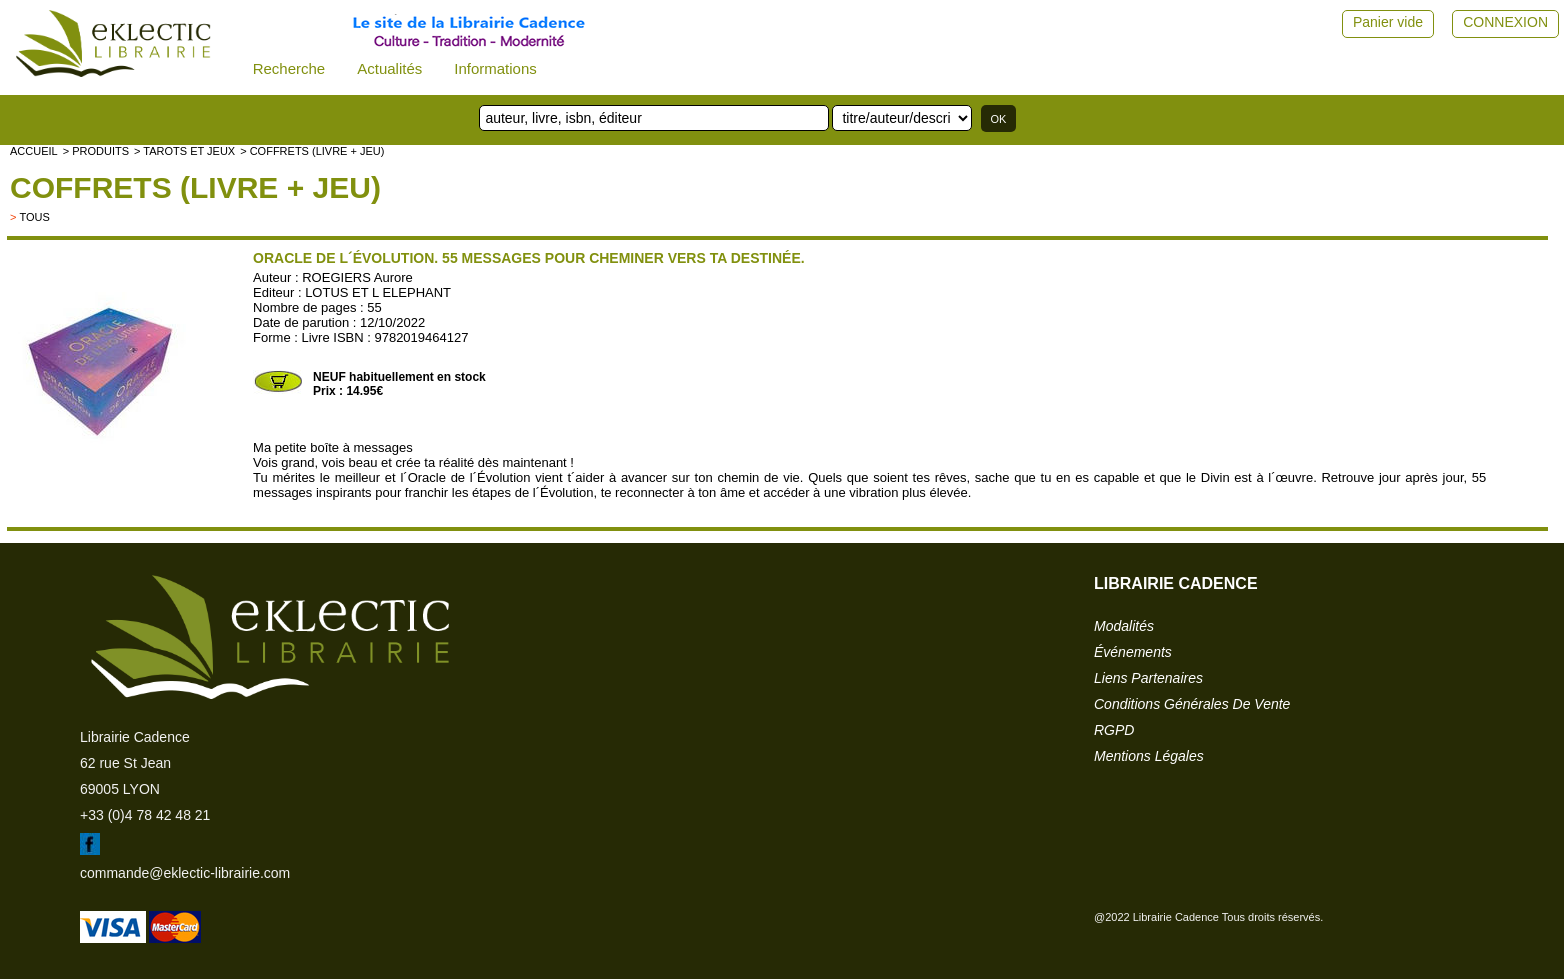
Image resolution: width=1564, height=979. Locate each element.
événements (1133, 652)
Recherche (289, 68)
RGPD (1114, 730)
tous (34, 217)
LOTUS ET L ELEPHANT (378, 292)
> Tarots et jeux (184, 151)
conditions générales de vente (1192, 704)
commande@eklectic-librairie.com (185, 873)
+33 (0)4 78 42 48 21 (145, 815)
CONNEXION (1505, 22)
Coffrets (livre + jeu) (195, 187)
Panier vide (1388, 22)
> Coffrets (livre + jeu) (312, 151)
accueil (34, 151)
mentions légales (1149, 756)
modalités (1124, 626)
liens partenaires (1148, 678)
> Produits (96, 151)
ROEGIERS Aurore (357, 277)
